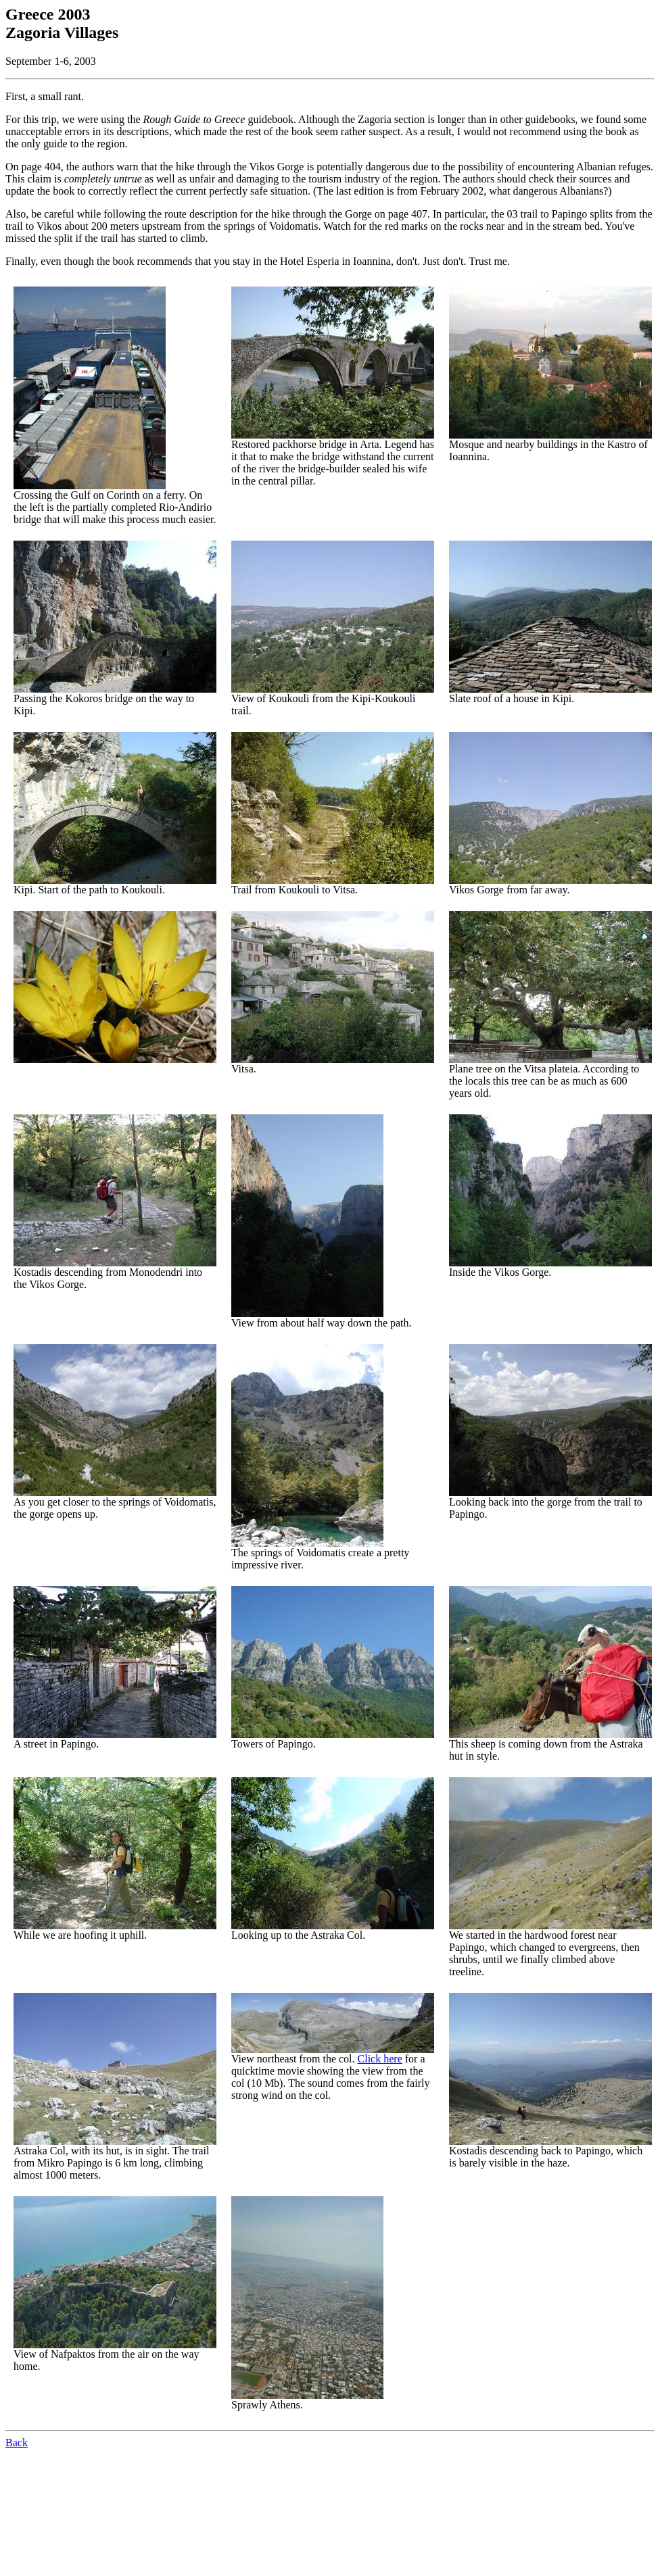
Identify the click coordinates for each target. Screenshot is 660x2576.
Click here (380, 2058)
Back (16, 2442)
